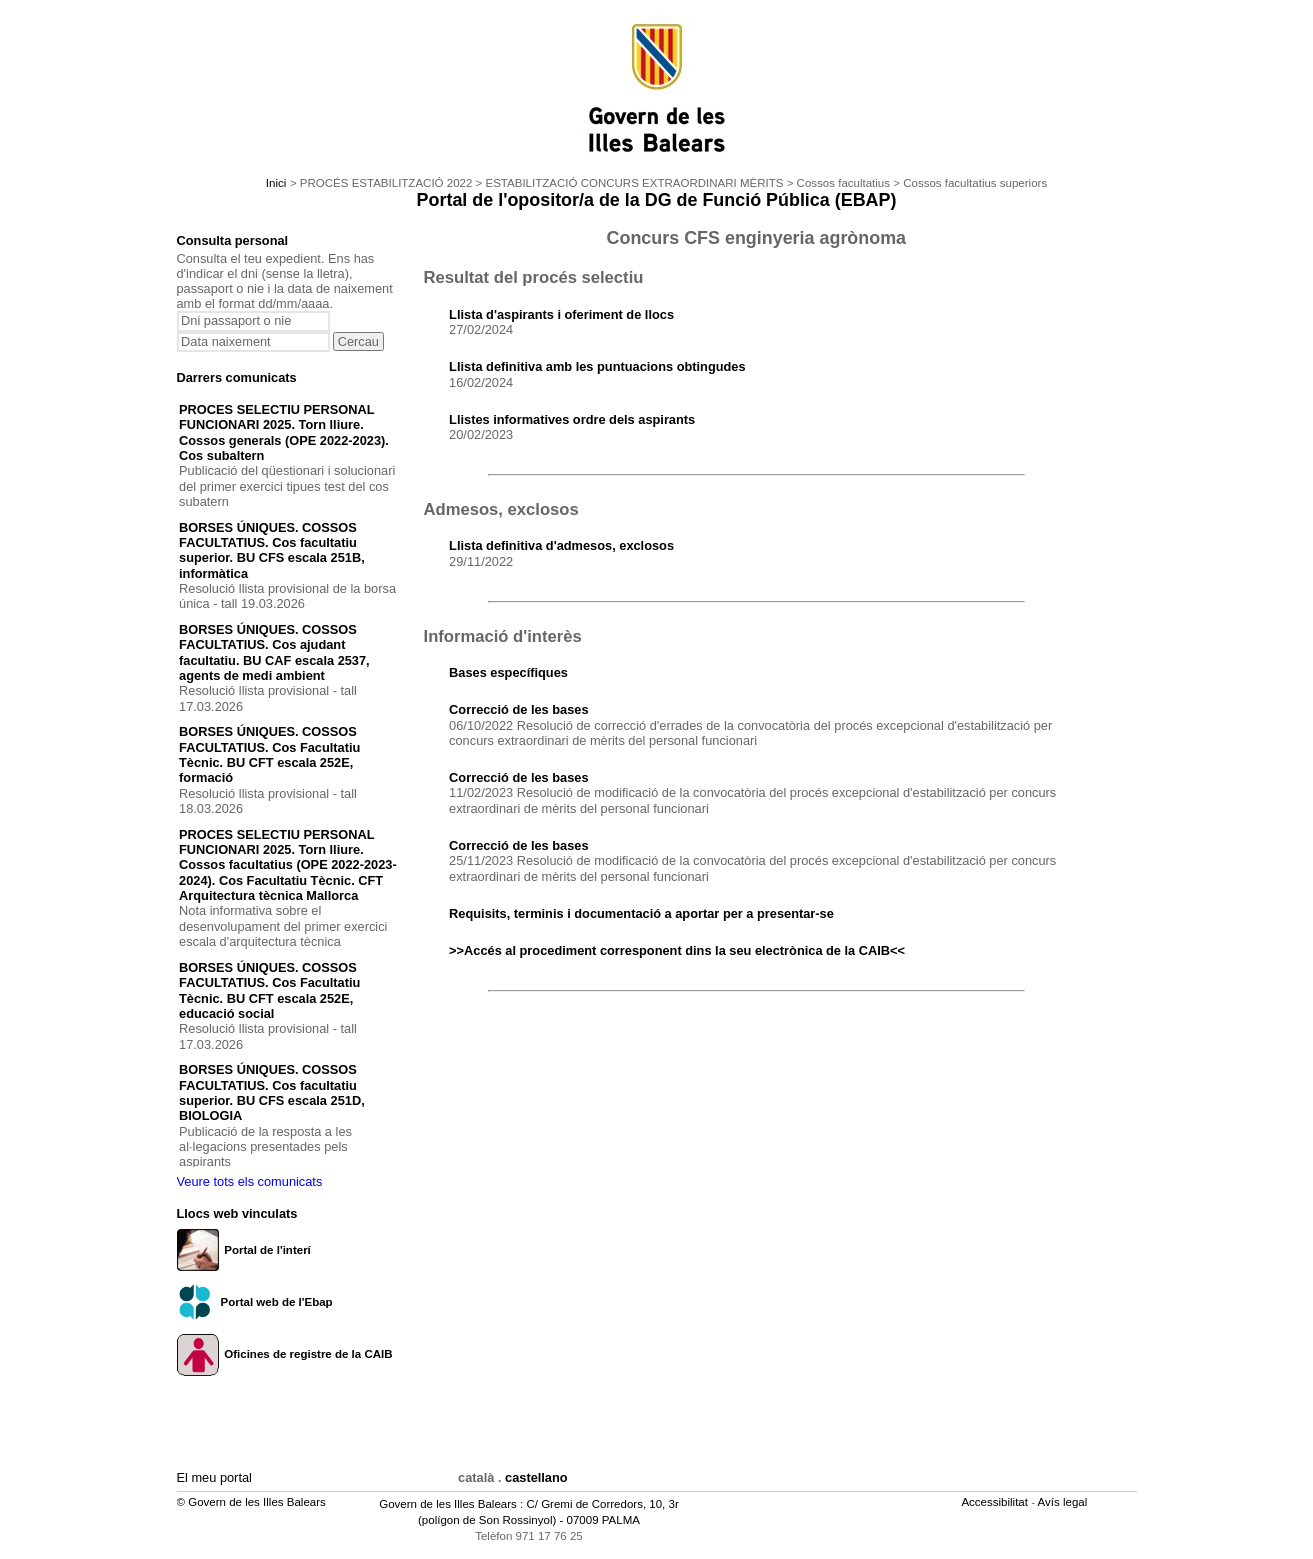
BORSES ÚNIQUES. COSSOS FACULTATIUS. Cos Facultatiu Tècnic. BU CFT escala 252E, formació (269, 754)
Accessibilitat (996, 1502)
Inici (276, 183)
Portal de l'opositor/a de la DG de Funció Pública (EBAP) (657, 200)
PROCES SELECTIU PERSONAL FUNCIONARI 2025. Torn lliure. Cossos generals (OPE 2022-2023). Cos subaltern (284, 432)
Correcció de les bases (518, 709)
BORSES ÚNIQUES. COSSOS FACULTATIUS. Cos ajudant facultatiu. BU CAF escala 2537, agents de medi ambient (274, 652)
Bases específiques (508, 672)
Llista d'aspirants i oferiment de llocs (561, 314)
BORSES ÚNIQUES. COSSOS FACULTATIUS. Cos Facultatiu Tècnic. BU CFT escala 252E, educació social (269, 990)
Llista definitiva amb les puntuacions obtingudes (597, 366)
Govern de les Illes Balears (448, 1504)
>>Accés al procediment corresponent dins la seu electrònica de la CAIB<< (677, 950)
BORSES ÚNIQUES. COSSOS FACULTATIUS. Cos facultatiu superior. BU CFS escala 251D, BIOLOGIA (272, 1092)
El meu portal (214, 1477)
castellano (536, 1477)
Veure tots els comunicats (250, 1181)
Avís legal (1064, 1502)
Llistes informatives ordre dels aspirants (572, 419)
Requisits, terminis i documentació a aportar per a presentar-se (641, 913)
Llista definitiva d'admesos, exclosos (561, 545)
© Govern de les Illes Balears (251, 1502)
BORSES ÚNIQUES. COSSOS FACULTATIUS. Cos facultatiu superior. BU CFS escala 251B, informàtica (272, 550)
